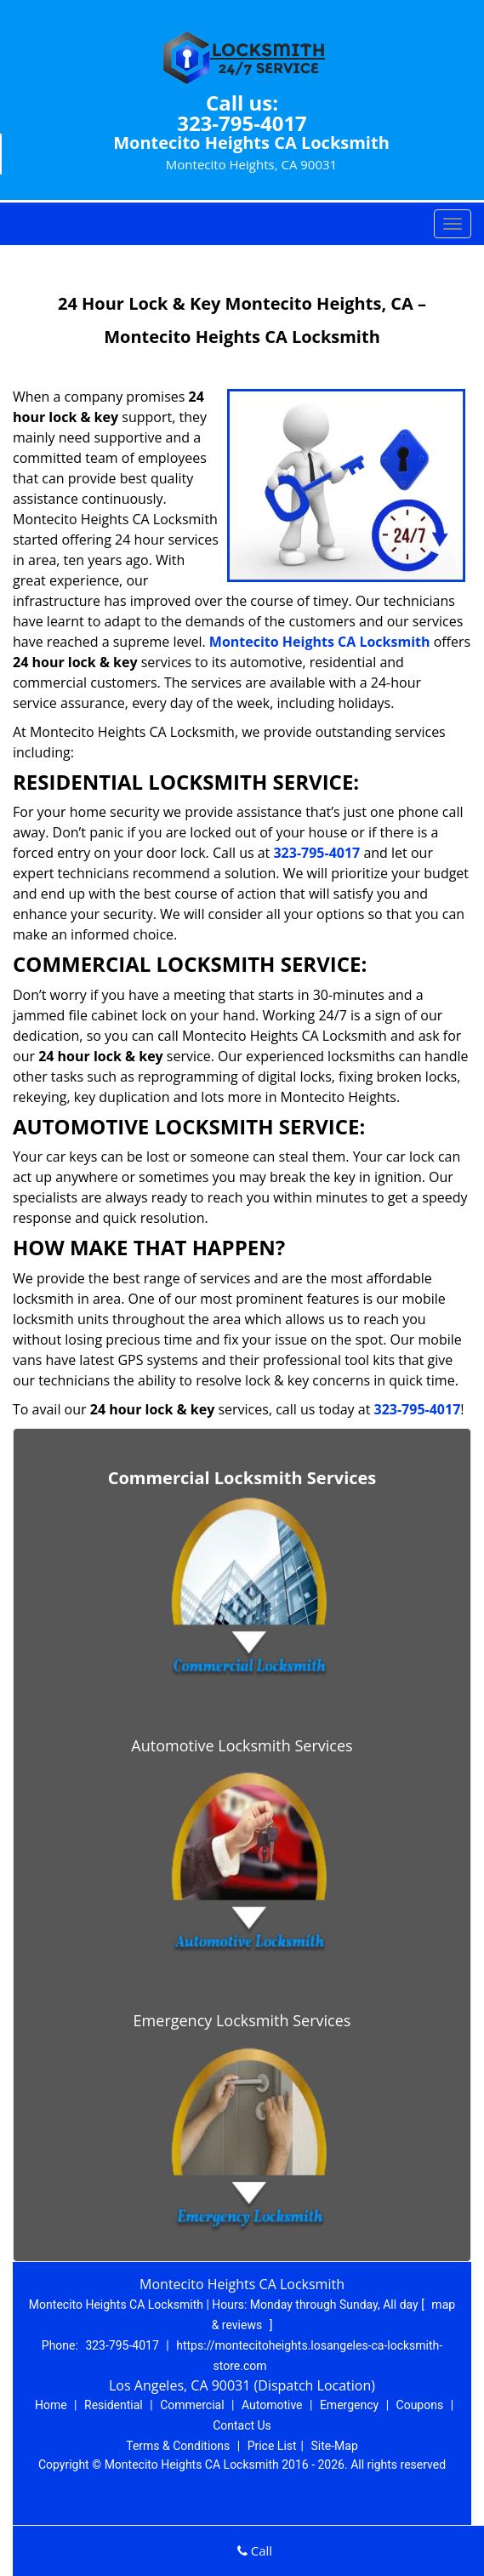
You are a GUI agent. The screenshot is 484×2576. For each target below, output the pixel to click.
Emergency (349, 2405)
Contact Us (242, 2425)
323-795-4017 (242, 123)
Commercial (192, 2405)
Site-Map (334, 2446)
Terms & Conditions (178, 2446)
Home (51, 2405)
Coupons (420, 2405)
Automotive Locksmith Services (241, 1745)
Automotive (272, 2405)
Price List (272, 2446)
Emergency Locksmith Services (242, 2020)
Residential (113, 2405)
